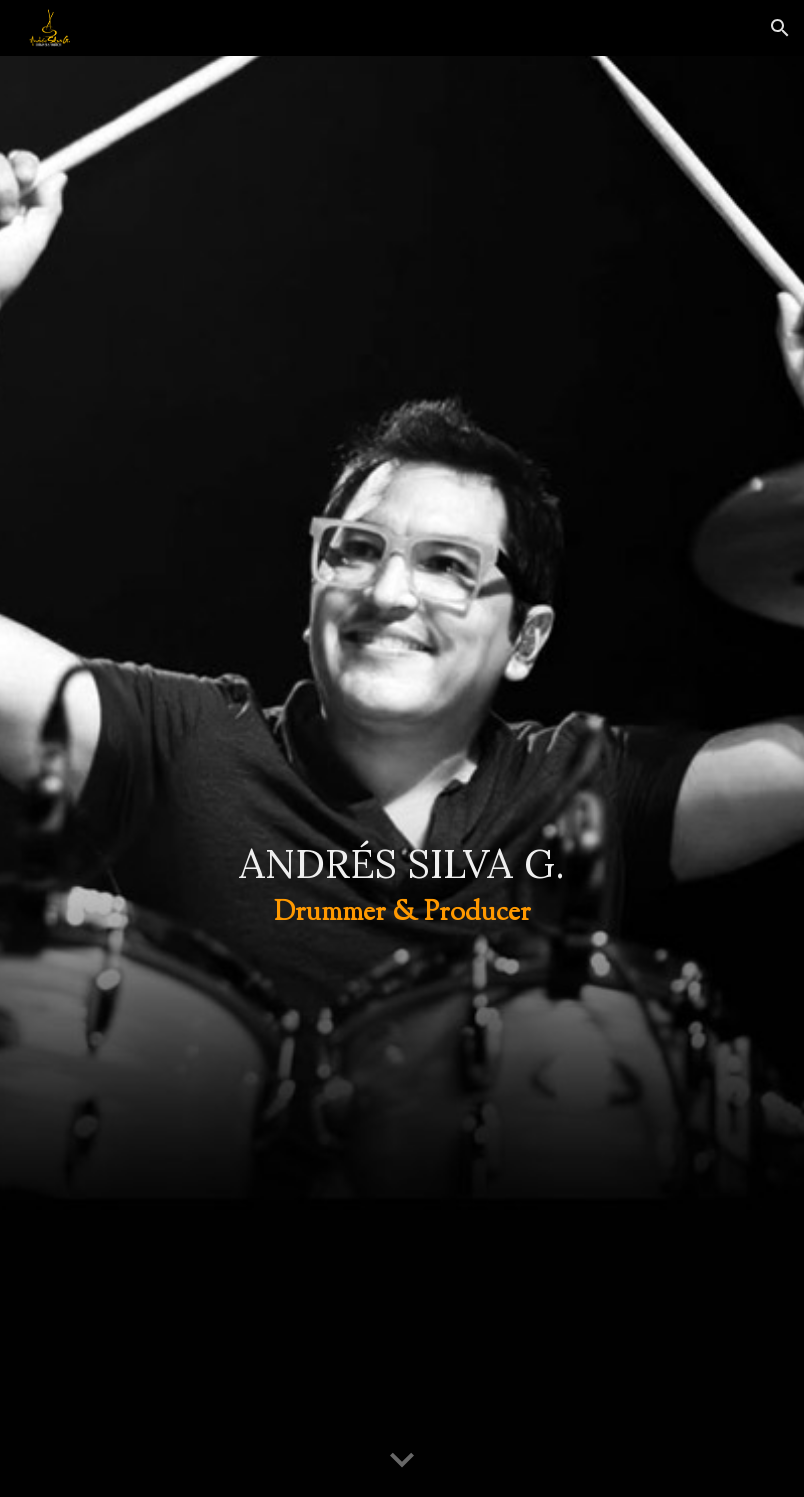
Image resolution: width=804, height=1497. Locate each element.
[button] (780, 28)
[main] (402, 777)
